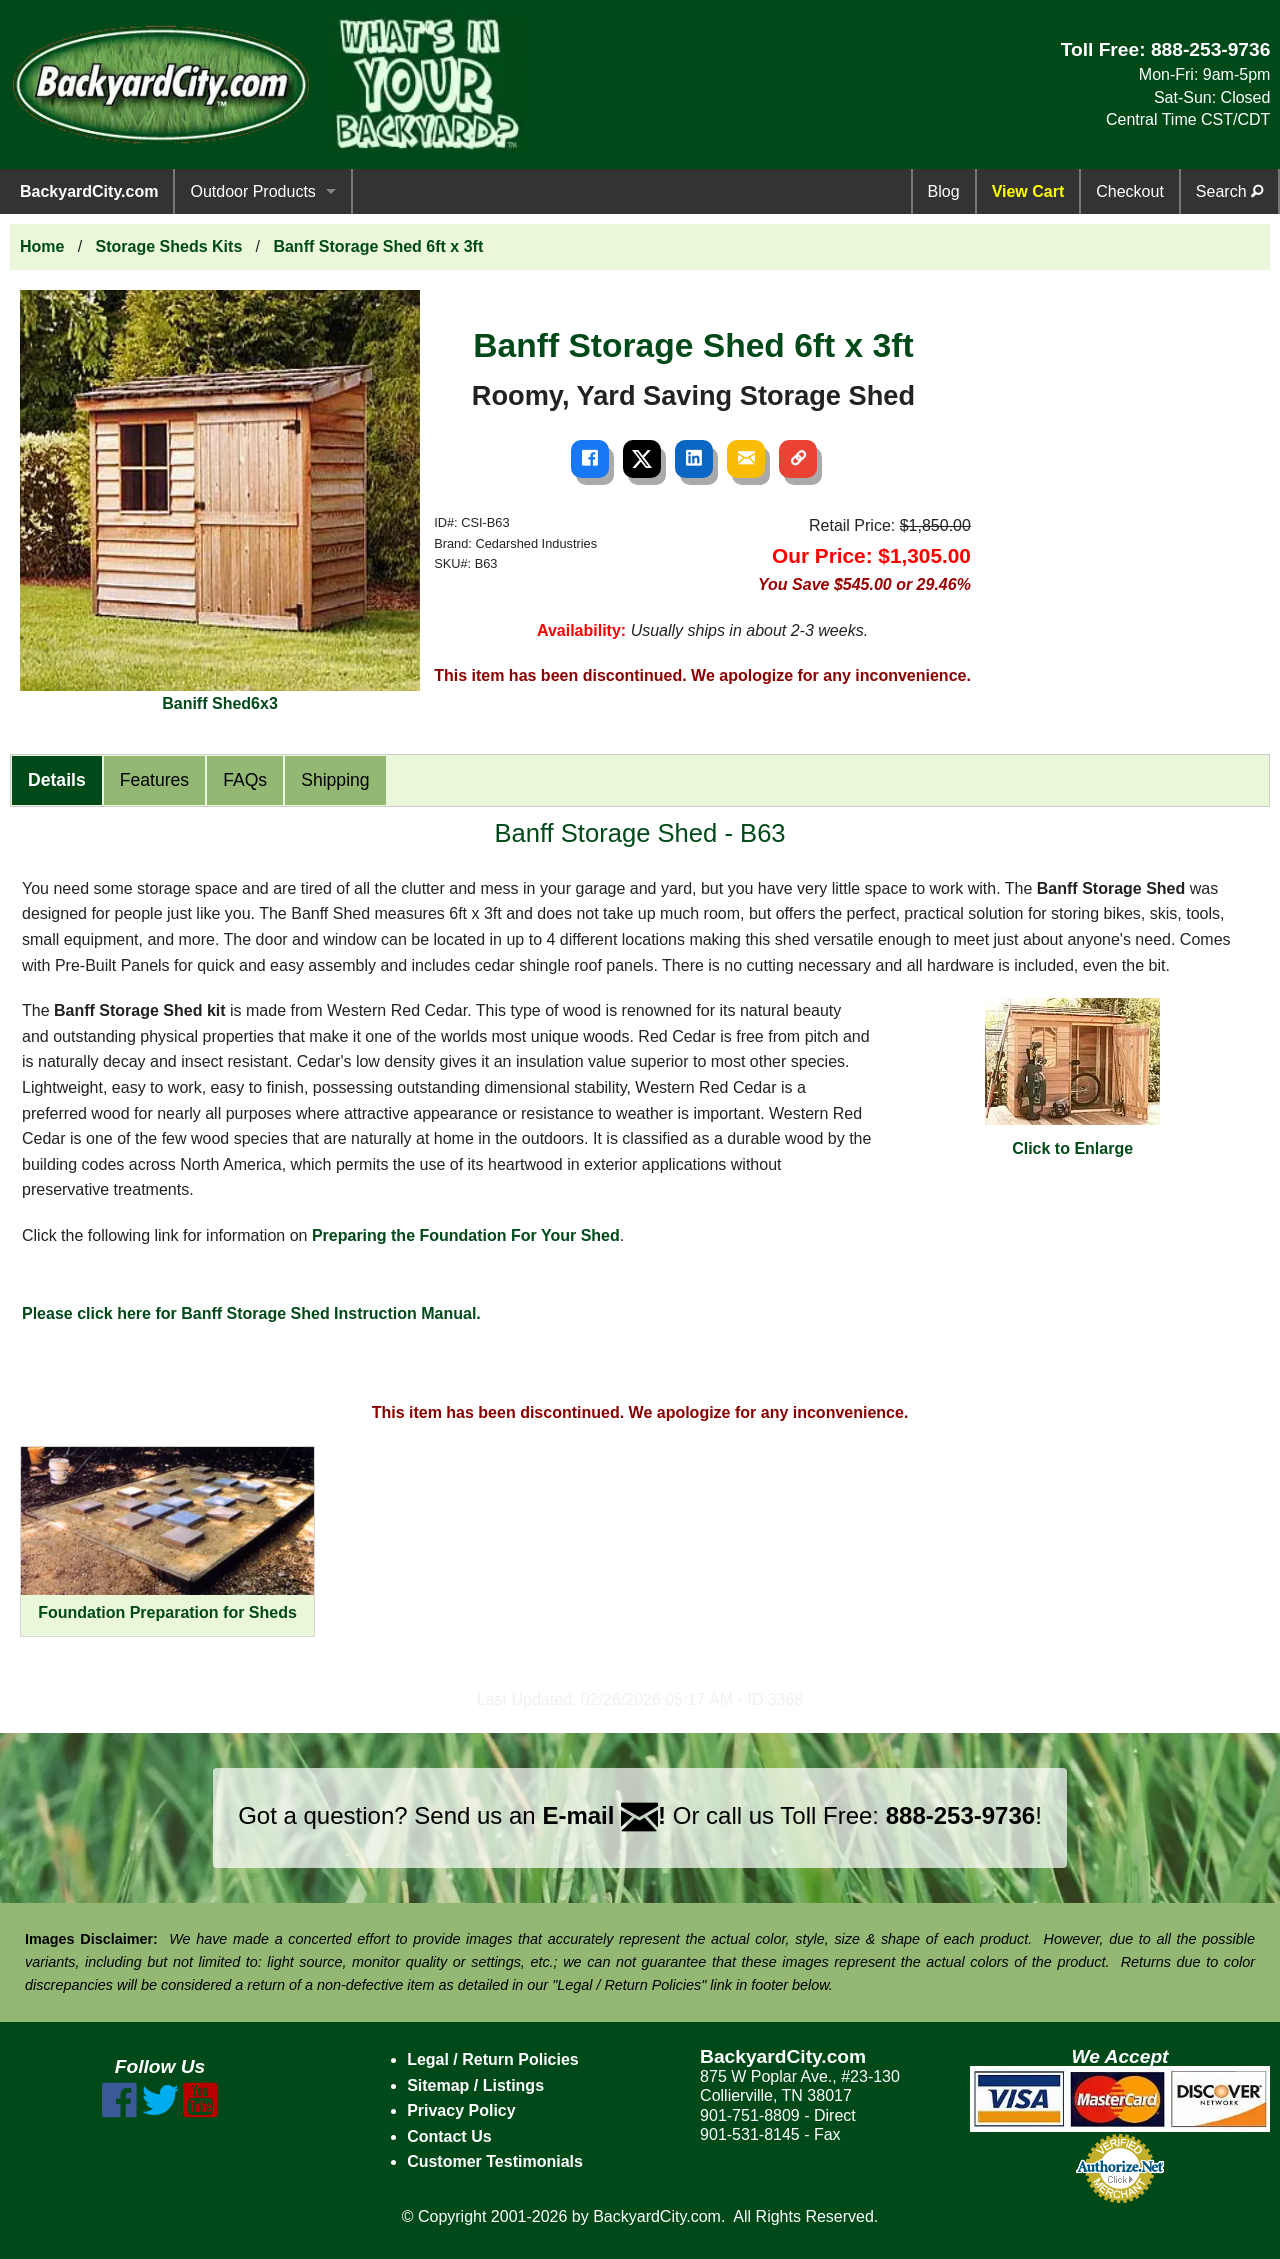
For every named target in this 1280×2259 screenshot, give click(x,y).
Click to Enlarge (1072, 1077)
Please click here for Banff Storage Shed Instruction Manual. (251, 1313)
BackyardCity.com (89, 191)
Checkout (1130, 191)
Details (57, 780)
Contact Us (449, 2136)
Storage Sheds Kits (169, 246)
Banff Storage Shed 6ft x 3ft (378, 246)
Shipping (335, 780)
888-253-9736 (1211, 49)
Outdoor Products (252, 191)
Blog (944, 191)
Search (1229, 191)
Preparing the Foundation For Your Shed (466, 1235)
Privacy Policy (461, 2110)
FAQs (245, 780)
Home (42, 246)
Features (154, 780)
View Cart (1028, 191)
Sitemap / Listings (475, 2085)
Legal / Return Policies (493, 2059)
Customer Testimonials (495, 2161)
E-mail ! (604, 1815)
